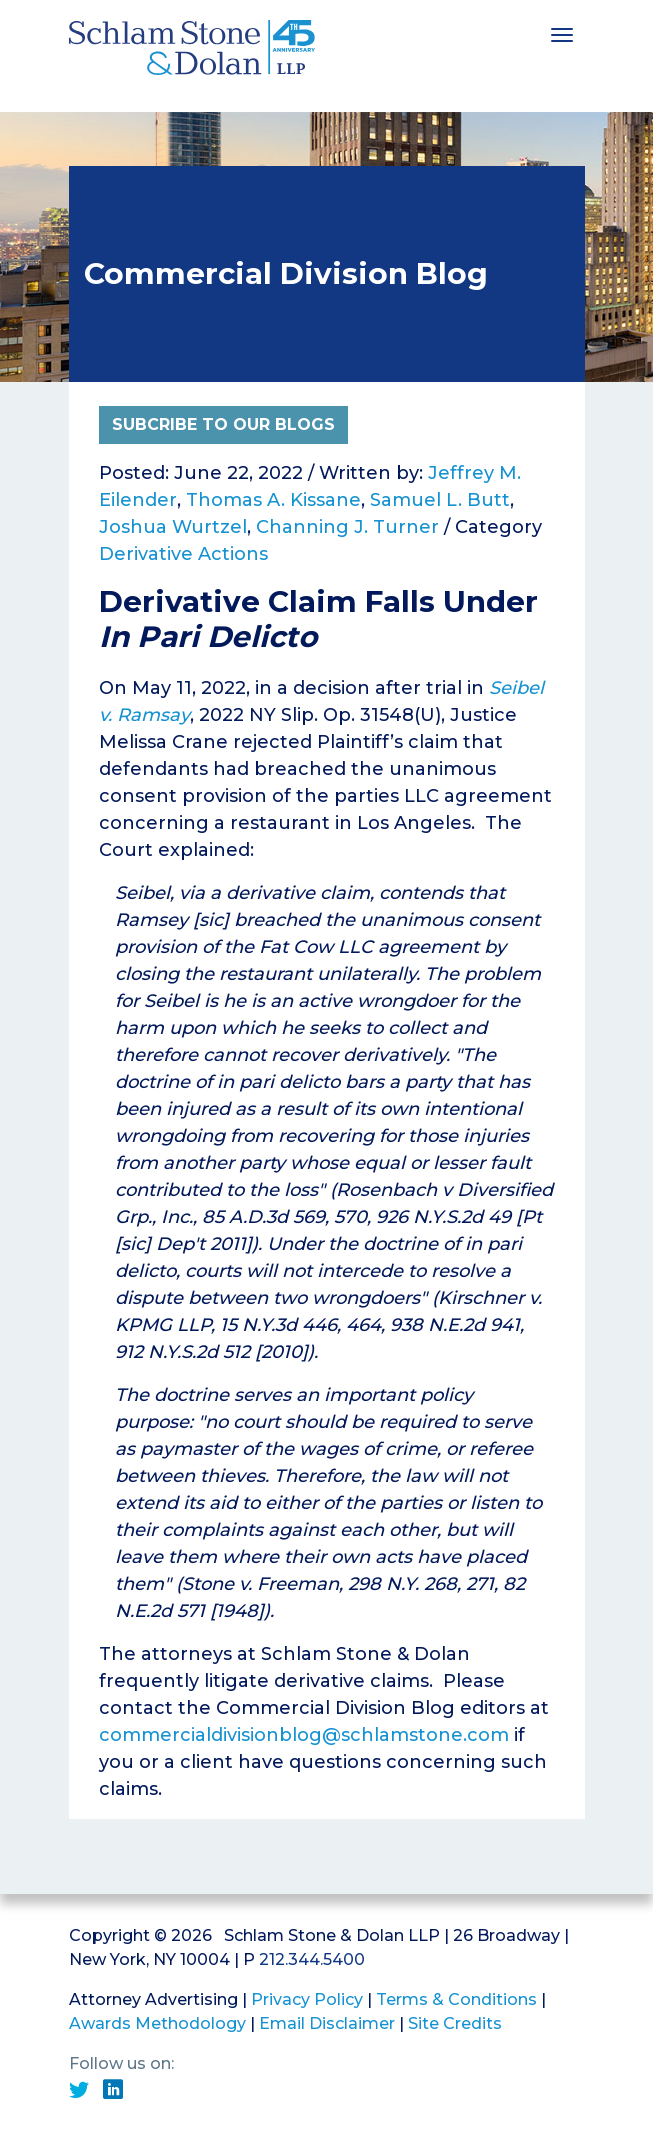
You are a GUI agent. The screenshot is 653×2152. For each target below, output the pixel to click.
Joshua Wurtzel (173, 527)
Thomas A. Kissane (273, 500)
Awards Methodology (157, 2023)
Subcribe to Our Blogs (223, 424)
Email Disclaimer (327, 2023)
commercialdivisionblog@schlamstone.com (304, 1735)
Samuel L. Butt (440, 500)
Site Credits (455, 2023)
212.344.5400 (312, 1959)
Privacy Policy (307, 1999)
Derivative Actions (183, 554)
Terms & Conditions (456, 1999)
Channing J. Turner (347, 527)
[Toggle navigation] (562, 33)
